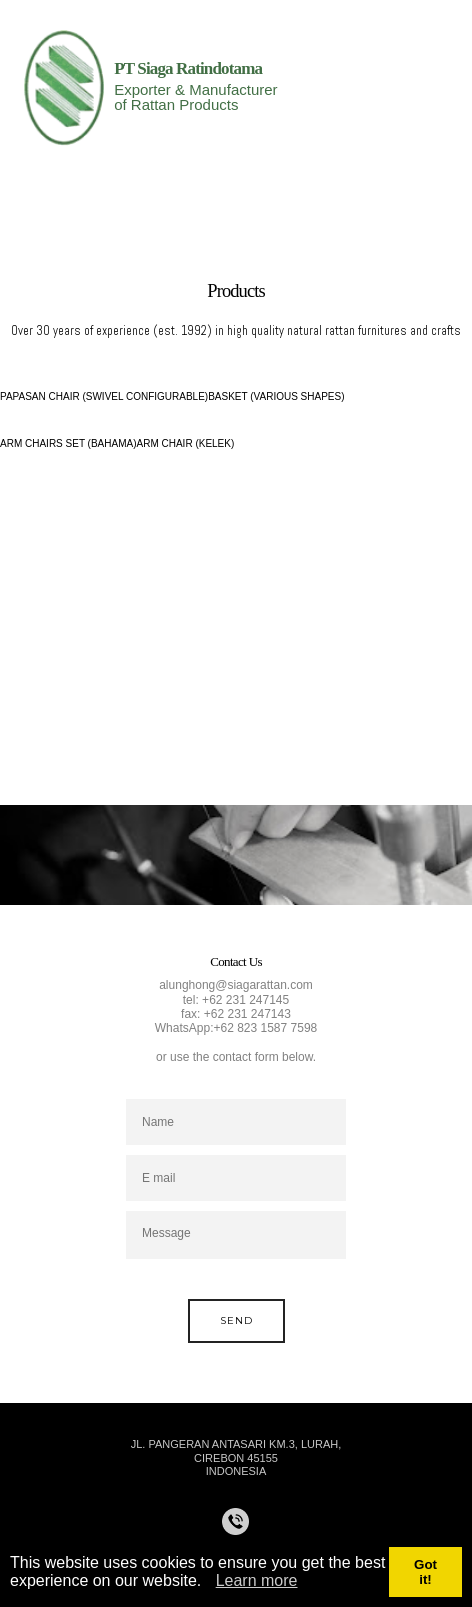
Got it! (425, 1572)
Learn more (257, 1580)
